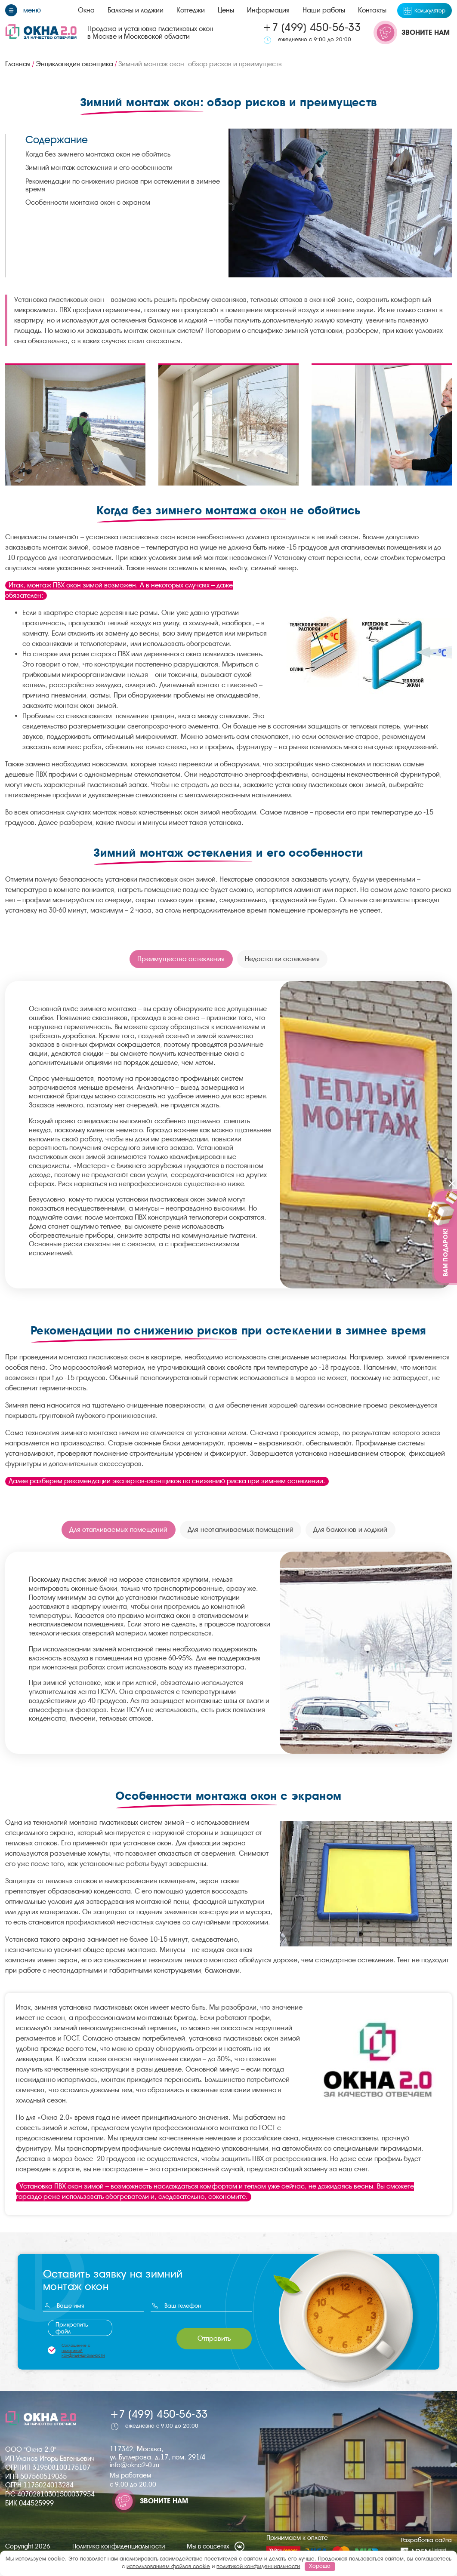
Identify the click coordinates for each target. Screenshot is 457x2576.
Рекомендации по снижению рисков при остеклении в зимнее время (122, 185)
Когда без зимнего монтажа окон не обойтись (97, 154)
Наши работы (324, 10)
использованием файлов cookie (168, 2566)
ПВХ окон (67, 585)
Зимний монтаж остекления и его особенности (99, 167)
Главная (18, 64)
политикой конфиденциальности (83, 2353)
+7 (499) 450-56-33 (311, 27)
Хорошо (319, 2566)
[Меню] (23, 10)
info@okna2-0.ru (135, 2465)
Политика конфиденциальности (118, 2546)
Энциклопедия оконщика (74, 64)
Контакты (372, 10)
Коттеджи (190, 10)
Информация (268, 10)
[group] (75, 424)
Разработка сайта (426, 2545)
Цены (226, 10)
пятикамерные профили (43, 795)
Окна (86, 10)
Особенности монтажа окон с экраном (87, 202)
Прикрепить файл (72, 2328)
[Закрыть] (452, 1184)
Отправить (214, 2338)
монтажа (73, 1357)
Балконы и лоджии (136, 10)
